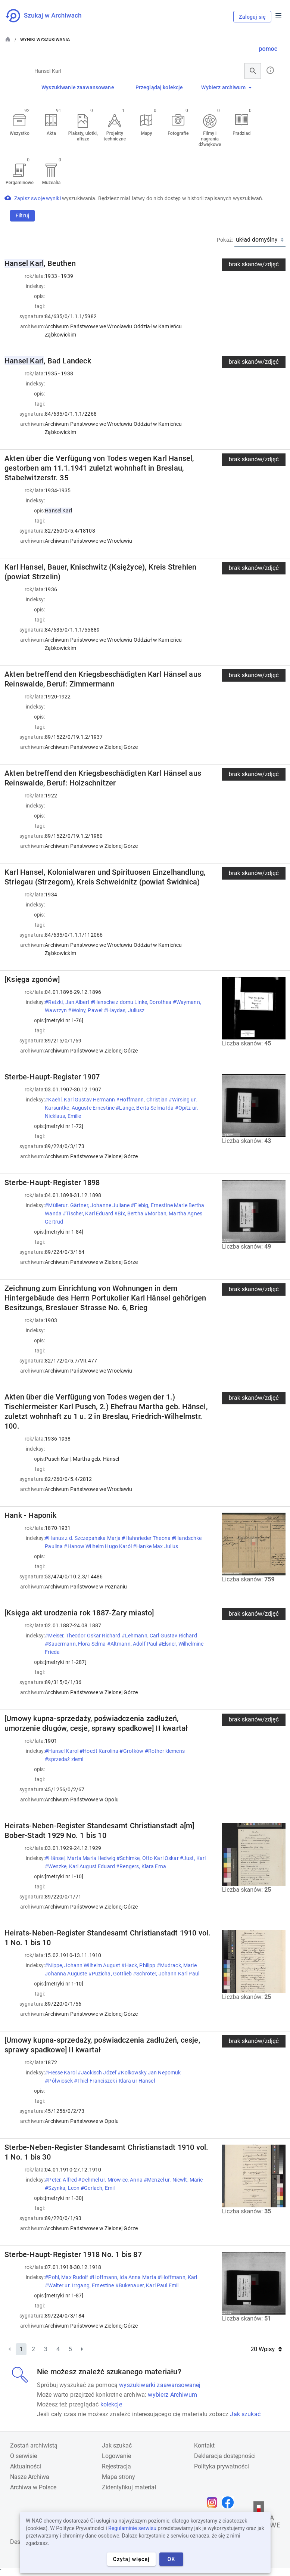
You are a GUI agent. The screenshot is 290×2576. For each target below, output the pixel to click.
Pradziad (241, 133)
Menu (278, 15)
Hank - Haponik (30, 1515)
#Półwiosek (59, 2081)
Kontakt (204, 2445)
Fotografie (178, 133)
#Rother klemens (165, 1751)
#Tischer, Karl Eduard (88, 1213)
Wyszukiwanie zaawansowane (77, 87)
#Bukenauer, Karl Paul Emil (147, 2285)
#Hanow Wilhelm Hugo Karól (98, 1546)
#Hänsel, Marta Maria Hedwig (80, 1858)
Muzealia (51, 182)
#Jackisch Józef (98, 2073)
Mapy (146, 133)
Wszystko (19, 133)
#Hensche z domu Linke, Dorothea (131, 1002)
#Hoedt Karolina (99, 1751)
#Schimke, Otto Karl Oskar (148, 1858)
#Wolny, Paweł (86, 1010)
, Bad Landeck (47, 360)
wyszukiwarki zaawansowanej (159, 2385)
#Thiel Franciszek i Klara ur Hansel (115, 2081)
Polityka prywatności (221, 2466)
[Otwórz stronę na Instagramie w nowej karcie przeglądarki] (214, 2502)
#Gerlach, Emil (98, 2188)
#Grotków (131, 1751)
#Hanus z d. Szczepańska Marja (83, 1538)
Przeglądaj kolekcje (159, 87)
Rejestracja (116, 2466)
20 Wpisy (266, 2349)
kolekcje (111, 2404)
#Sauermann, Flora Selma (76, 1644)
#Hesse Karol (61, 2073)
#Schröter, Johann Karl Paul (166, 1974)
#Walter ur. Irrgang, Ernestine (80, 2285)
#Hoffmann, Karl (177, 2277)
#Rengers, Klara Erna (141, 1866)
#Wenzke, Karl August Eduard (80, 1866)
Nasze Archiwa (29, 2476)
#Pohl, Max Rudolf (67, 2277)
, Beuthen (40, 263)
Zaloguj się (252, 17)
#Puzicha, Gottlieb (110, 1974)
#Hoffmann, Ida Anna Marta (124, 2277)
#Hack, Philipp (138, 1965)
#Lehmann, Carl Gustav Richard (159, 1636)
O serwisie (23, 2455)
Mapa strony (118, 2476)
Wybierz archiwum (226, 87)
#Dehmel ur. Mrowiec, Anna (111, 2180)
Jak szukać (245, 2414)
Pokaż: (225, 240)
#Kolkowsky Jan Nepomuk (149, 2073)
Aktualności (25, 2466)
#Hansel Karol (62, 1751)
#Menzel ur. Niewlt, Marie (173, 2180)
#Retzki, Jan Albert (68, 1002)
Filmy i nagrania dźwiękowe (210, 139)
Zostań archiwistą (33, 2445)
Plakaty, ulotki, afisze (83, 136)
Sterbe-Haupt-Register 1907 (52, 1076)
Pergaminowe (20, 182)
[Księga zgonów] (32, 979)
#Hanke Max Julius (156, 1546)
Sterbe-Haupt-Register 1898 (52, 1182)
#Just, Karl (193, 1858)
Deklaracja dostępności (225, 2455)
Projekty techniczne (115, 136)
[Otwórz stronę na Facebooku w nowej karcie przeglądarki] (229, 2502)
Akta (51, 133)
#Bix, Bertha (129, 1213)
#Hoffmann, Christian (142, 1100)
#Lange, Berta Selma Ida (145, 1108)
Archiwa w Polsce (33, 2487)
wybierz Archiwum (172, 2394)
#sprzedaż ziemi (64, 1759)
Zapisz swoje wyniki (38, 198)
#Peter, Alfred (61, 2180)
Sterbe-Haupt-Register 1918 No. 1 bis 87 (73, 2254)
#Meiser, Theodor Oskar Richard (83, 1636)
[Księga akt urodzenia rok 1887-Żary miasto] (79, 1612)
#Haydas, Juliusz (125, 1010)
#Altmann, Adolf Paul (133, 1644)
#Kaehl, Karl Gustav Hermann (80, 1100)
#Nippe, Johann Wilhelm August (83, 1965)
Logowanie (116, 2455)
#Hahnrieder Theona (147, 1538)
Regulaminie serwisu (132, 2528)
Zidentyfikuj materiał (129, 2487)
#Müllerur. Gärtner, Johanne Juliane (88, 1205)
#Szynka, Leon (63, 2188)
